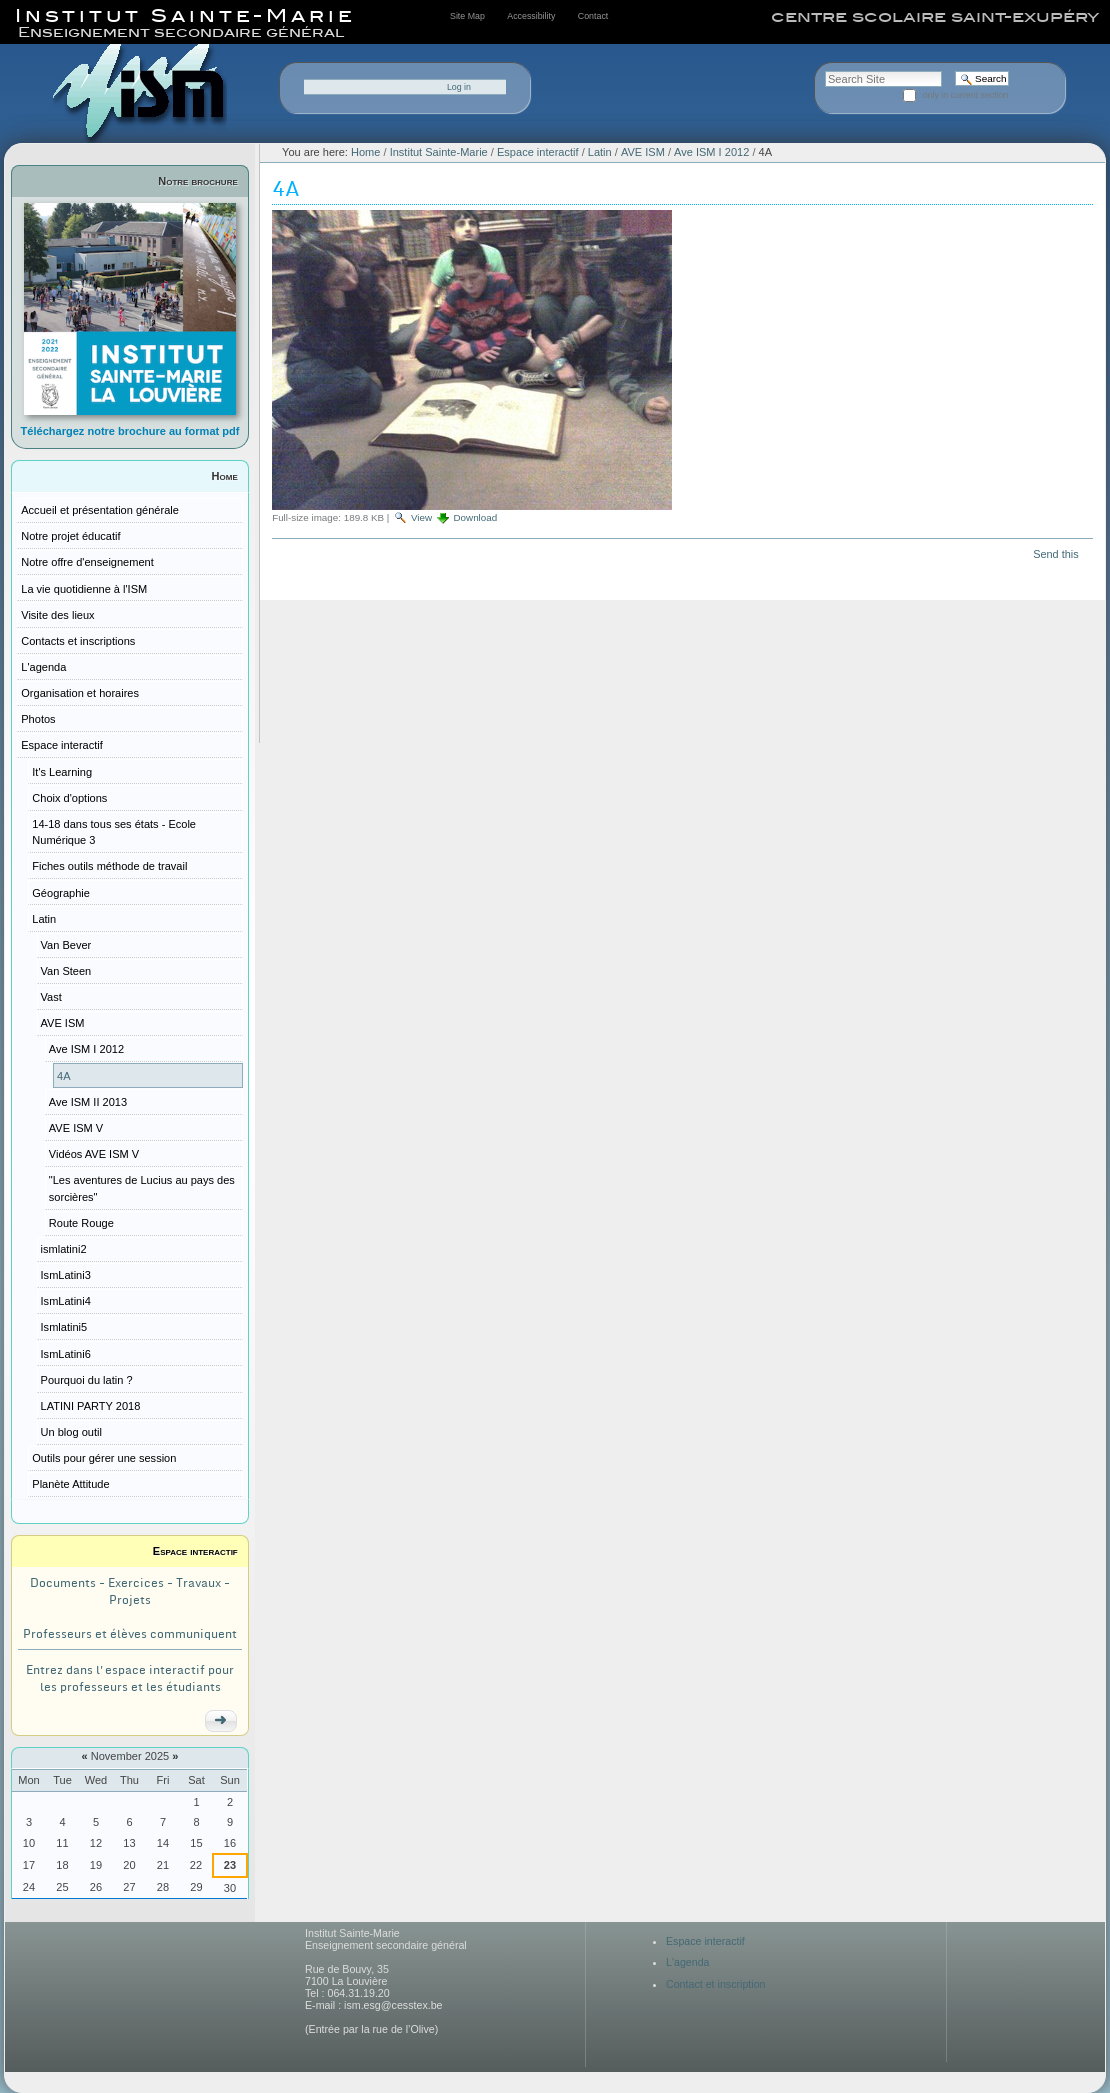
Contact (593, 16)
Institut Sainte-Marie (439, 152)
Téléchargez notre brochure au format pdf (130, 431)
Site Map (467, 16)
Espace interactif (195, 1551)
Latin (600, 152)
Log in (459, 87)
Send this (1055, 554)
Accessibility (531, 16)
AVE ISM (643, 152)
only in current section (966, 95)
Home (225, 476)
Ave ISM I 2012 (711, 152)
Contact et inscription (716, 1984)
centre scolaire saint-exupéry (935, 17)
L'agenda (688, 1962)
